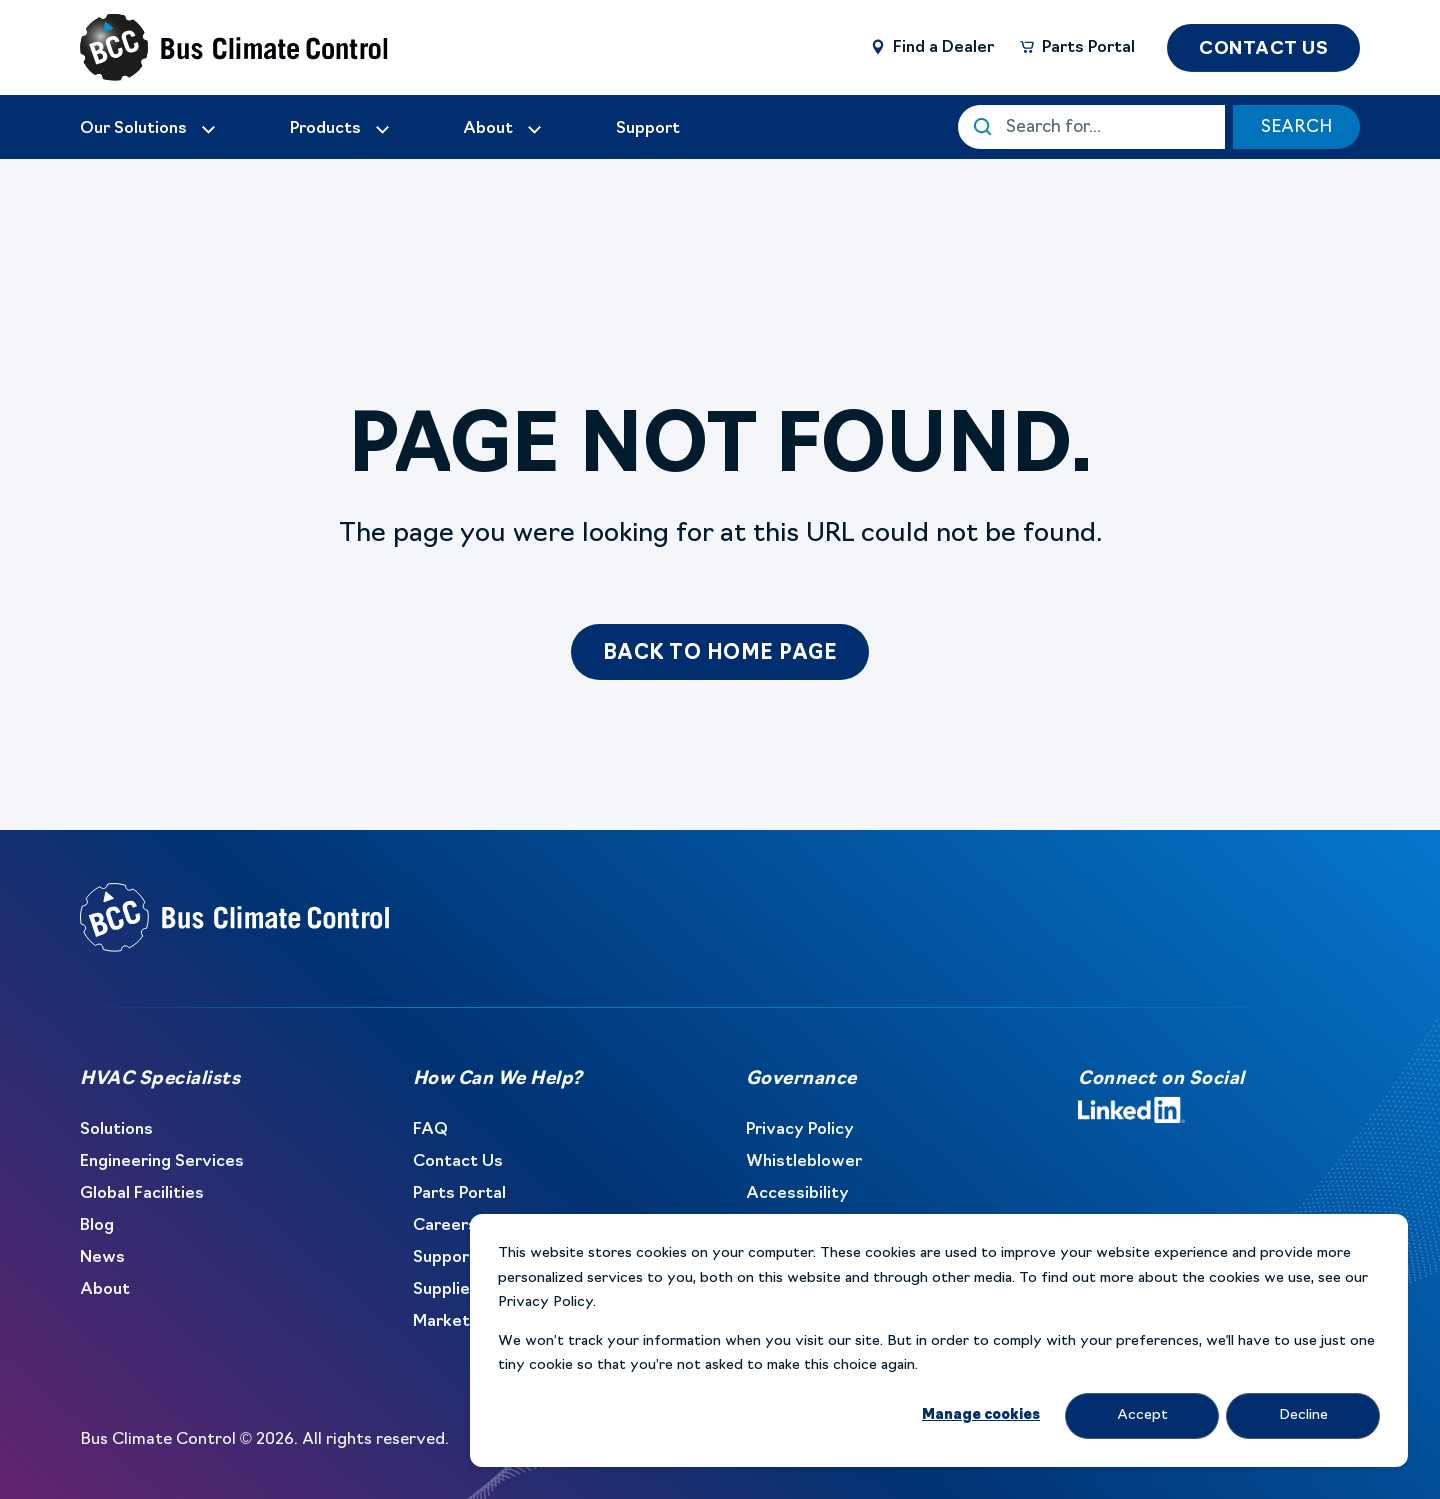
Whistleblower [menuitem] (804, 1162)
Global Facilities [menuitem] (142, 1194)
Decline (1303, 1415)
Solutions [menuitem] (116, 1130)
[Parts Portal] (1076, 47)
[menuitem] (148, 129)
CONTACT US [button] (1263, 49)
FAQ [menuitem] (430, 1130)
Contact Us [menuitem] (458, 1162)
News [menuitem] (102, 1258)
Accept (1142, 1415)
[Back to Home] (200, 48)
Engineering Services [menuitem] (162, 1162)
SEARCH (1296, 127)
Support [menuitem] (445, 1258)
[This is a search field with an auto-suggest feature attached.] (1091, 127)
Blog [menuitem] (97, 1226)
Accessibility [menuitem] (797, 1194)
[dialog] (939, 1340)
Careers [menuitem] (445, 1226)
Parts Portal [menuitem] (459, 1194)
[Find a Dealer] (931, 47)
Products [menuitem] (325, 129)
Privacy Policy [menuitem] (800, 1130)
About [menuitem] (105, 1290)
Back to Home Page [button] (720, 654)
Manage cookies (981, 1415)
